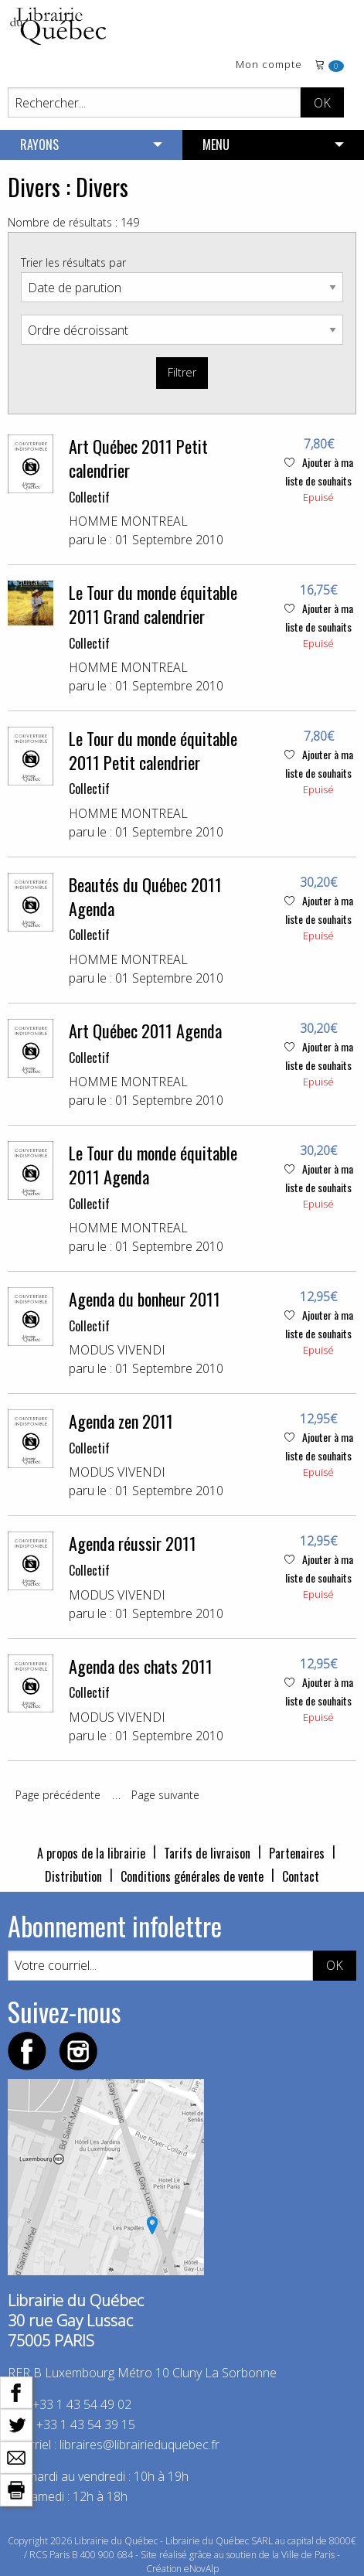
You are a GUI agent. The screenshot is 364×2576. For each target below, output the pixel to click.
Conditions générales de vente (192, 1876)
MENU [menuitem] (216, 144)
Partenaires (297, 1853)
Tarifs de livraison (207, 1853)
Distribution (73, 1876)
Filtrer (182, 372)
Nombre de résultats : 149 (73, 222)
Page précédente (57, 1794)
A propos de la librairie (91, 1853)
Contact (300, 1876)
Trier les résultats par (73, 262)
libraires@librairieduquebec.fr (139, 2444)
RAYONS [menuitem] (39, 144)
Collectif (89, 497)
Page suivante (165, 1794)
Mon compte (269, 65)
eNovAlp (201, 2568)
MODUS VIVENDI (117, 1349)
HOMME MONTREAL (128, 521)
